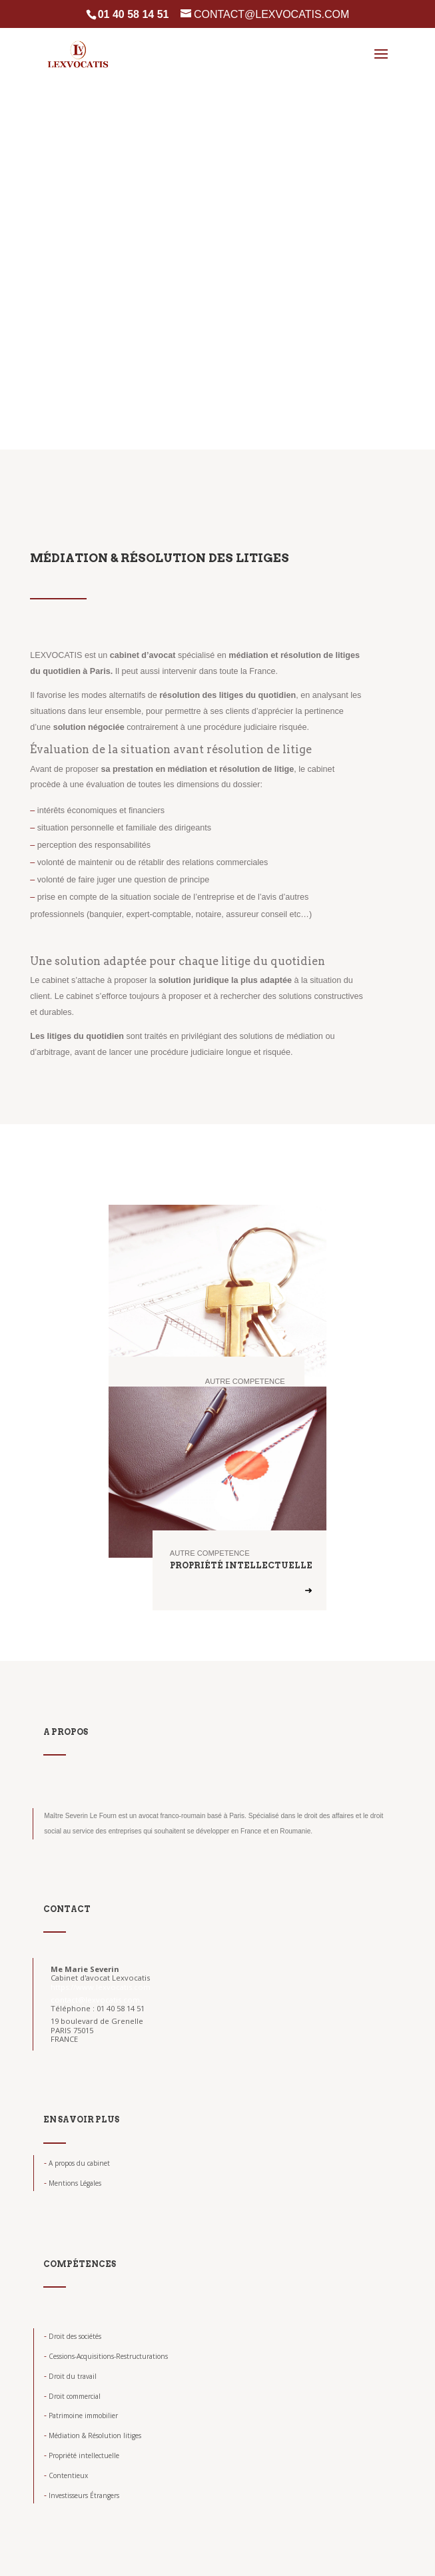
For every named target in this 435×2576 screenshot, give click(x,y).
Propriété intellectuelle (81, 2455)
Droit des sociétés (72, 2336)
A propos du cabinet (77, 2163)
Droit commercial (72, 2396)
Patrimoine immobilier (81, 2415)
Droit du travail (70, 2376)
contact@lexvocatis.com (95, 2000)
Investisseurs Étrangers (81, 2495)
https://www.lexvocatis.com (101, 1987)
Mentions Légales (72, 2183)
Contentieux (66, 2475)
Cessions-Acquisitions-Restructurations (106, 2356)
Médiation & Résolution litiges (92, 2435)
